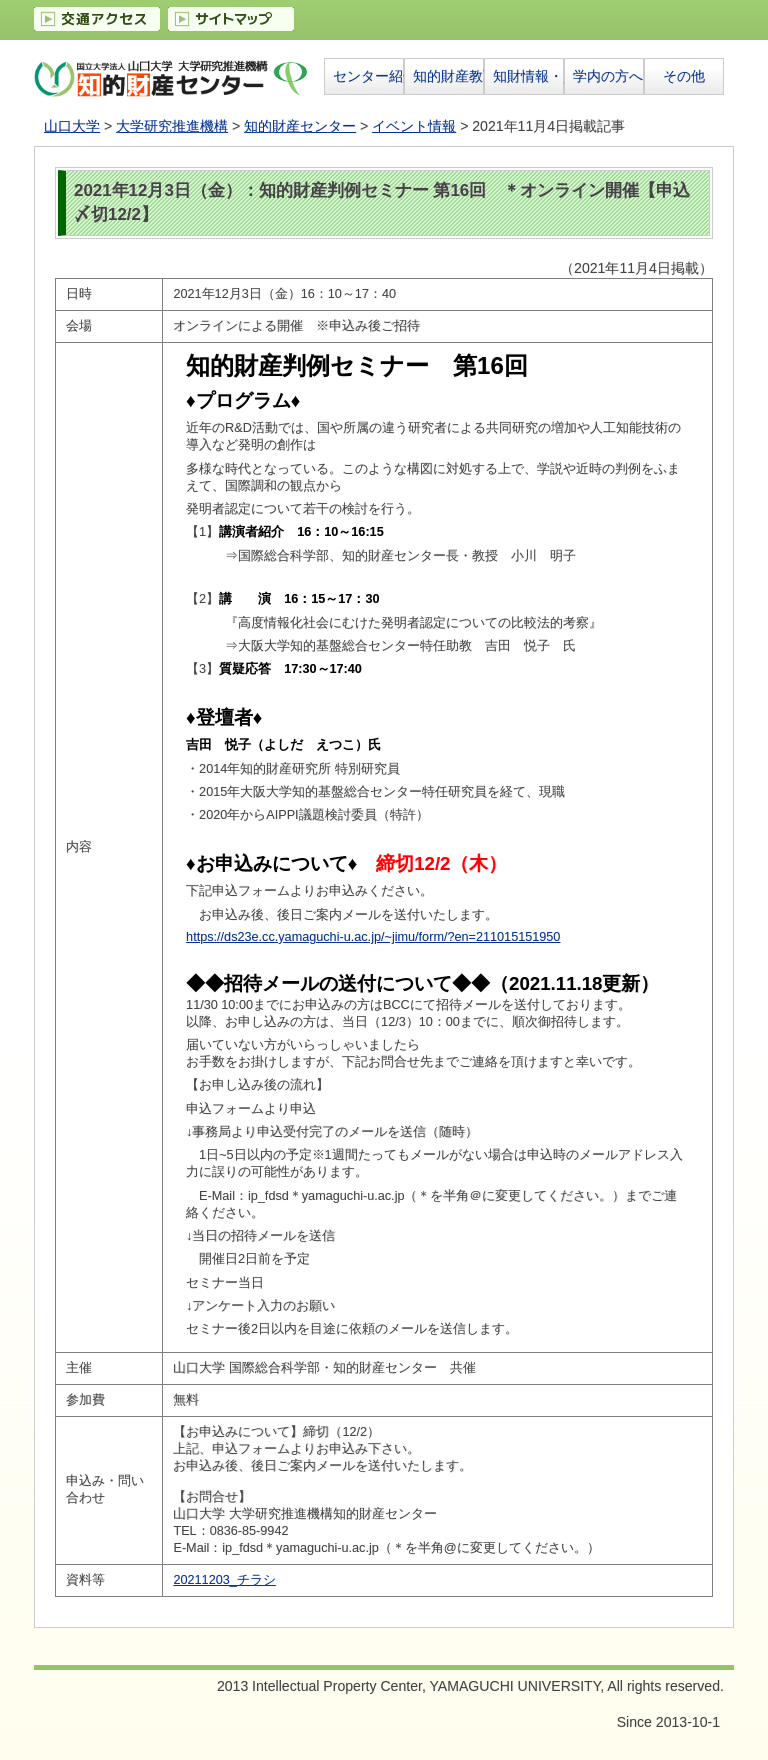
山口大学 (72, 126)
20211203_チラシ (224, 1580)
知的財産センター (300, 126)
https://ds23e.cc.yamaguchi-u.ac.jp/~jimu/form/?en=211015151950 (373, 937)
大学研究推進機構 (172, 126)
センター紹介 (368, 76)
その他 (684, 76)
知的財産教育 (448, 76)
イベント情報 (414, 126)
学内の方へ (608, 76)
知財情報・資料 (528, 76)
